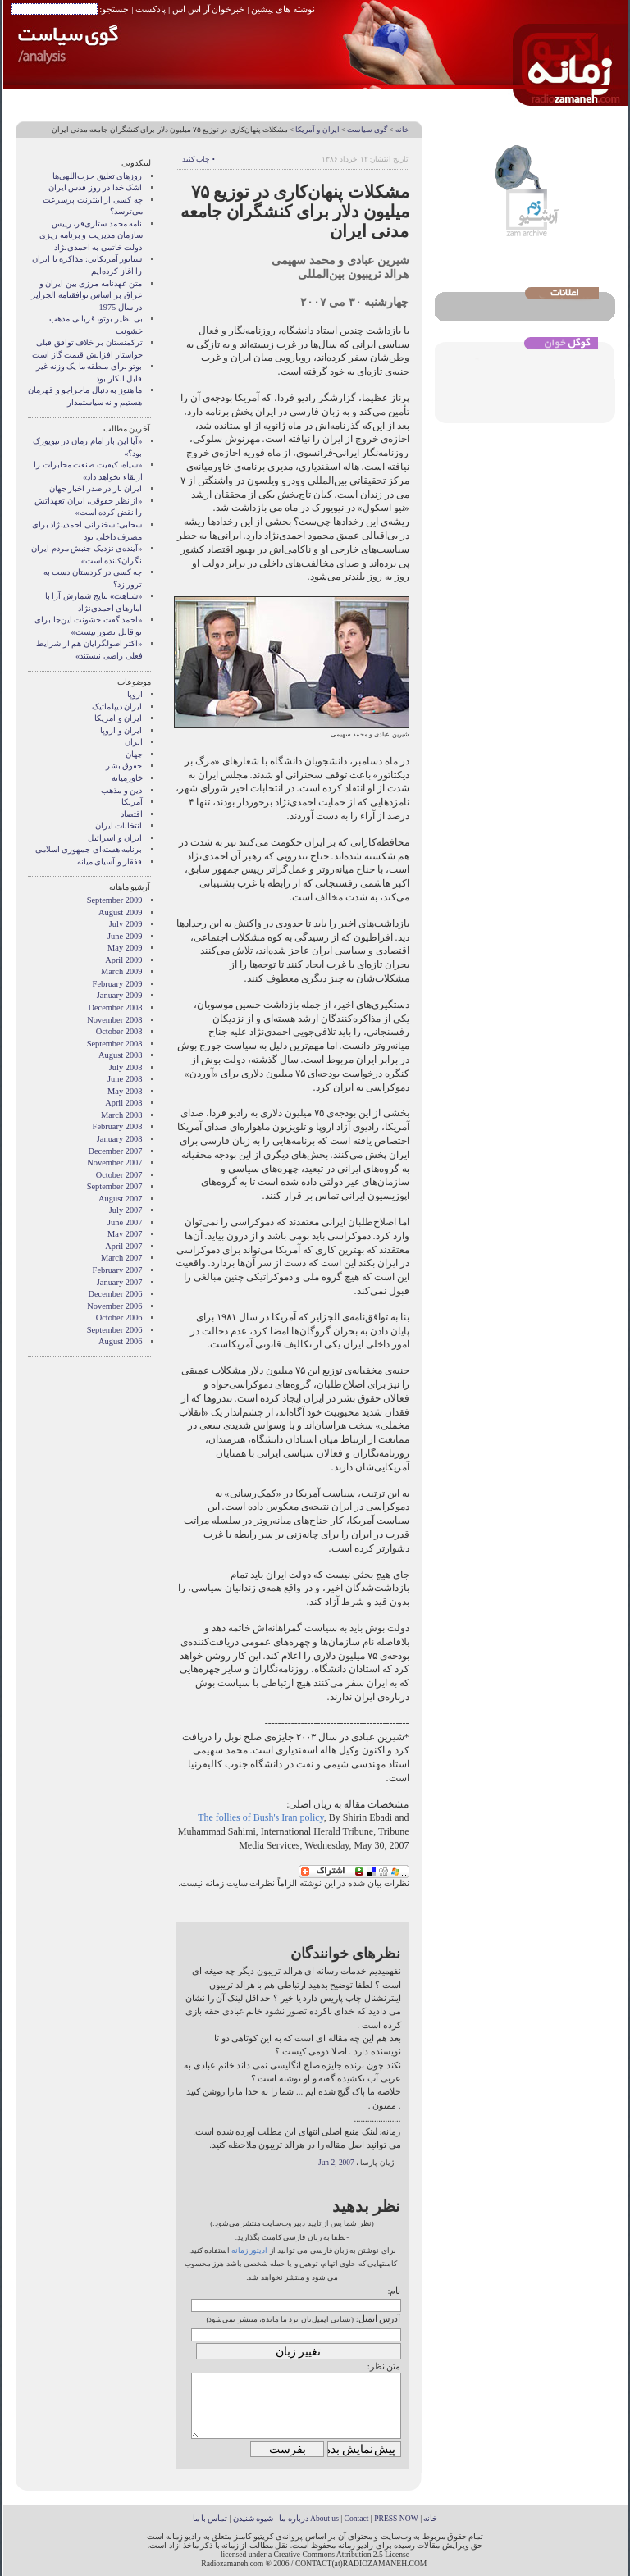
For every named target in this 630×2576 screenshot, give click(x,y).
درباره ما (293, 2518)
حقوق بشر (124, 765)
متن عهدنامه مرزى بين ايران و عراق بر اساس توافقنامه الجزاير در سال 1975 (86, 295)
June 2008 (124, 1078)
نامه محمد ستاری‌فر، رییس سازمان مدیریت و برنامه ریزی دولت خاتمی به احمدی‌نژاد (90, 235)
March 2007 (122, 1257)
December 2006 (115, 1293)
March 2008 (122, 1114)
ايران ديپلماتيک (117, 706)
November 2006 (114, 1306)
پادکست (150, 9)
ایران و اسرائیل (115, 837)
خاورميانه (127, 777)
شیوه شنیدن (253, 2518)
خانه (402, 129)
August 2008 (120, 1055)
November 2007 (114, 1162)
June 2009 (124, 936)
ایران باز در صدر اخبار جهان (96, 488)
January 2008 (120, 1138)
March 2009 (122, 971)
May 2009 (124, 947)
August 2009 (120, 912)
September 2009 (115, 900)
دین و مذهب (121, 790)
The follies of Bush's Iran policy (261, 1817)
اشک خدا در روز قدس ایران (95, 187)
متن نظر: (384, 2366)
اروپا (135, 694)
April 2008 (123, 1102)
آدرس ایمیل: (378, 2318)
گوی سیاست (367, 129)
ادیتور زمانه (249, 2250)
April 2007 (123, 1246)
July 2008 (126, 1067)
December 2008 (115, 1007)
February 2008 (118, 1126)
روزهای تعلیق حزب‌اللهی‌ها (97, 175)
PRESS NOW (396, 2518)
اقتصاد (132, 813)
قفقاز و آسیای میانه (110, 861)
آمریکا (132, 801)
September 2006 (115, 1329)
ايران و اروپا (121, 730)
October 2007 (119, 1174)
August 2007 (120, 1198)
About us (324, 2518)
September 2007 (115, 1186)
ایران (134, 741)
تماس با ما (210, 2518)
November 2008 (114, 1019)
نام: (393, 2291)
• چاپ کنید (198, 159)
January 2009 (120, 995)
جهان (134, 754)
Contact (357, 2518)
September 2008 (115, 1043)
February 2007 (118, 1269)
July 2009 (126, 923)
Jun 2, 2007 (336, 2163)
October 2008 (119, 1031)
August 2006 (120, 1341)
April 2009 (123, 959)
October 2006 (119, 1317)
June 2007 (124, 1222)
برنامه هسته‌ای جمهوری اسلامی (89, 849)
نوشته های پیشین (283, 9)
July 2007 (126, 1210)
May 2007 (124, 1233)
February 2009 (118, 983)
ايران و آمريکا (317, 129)
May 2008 (124, 1091)
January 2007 (120, 1282)
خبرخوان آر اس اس (208, 9)
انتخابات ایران (119, 825)
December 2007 (115, 1151)
